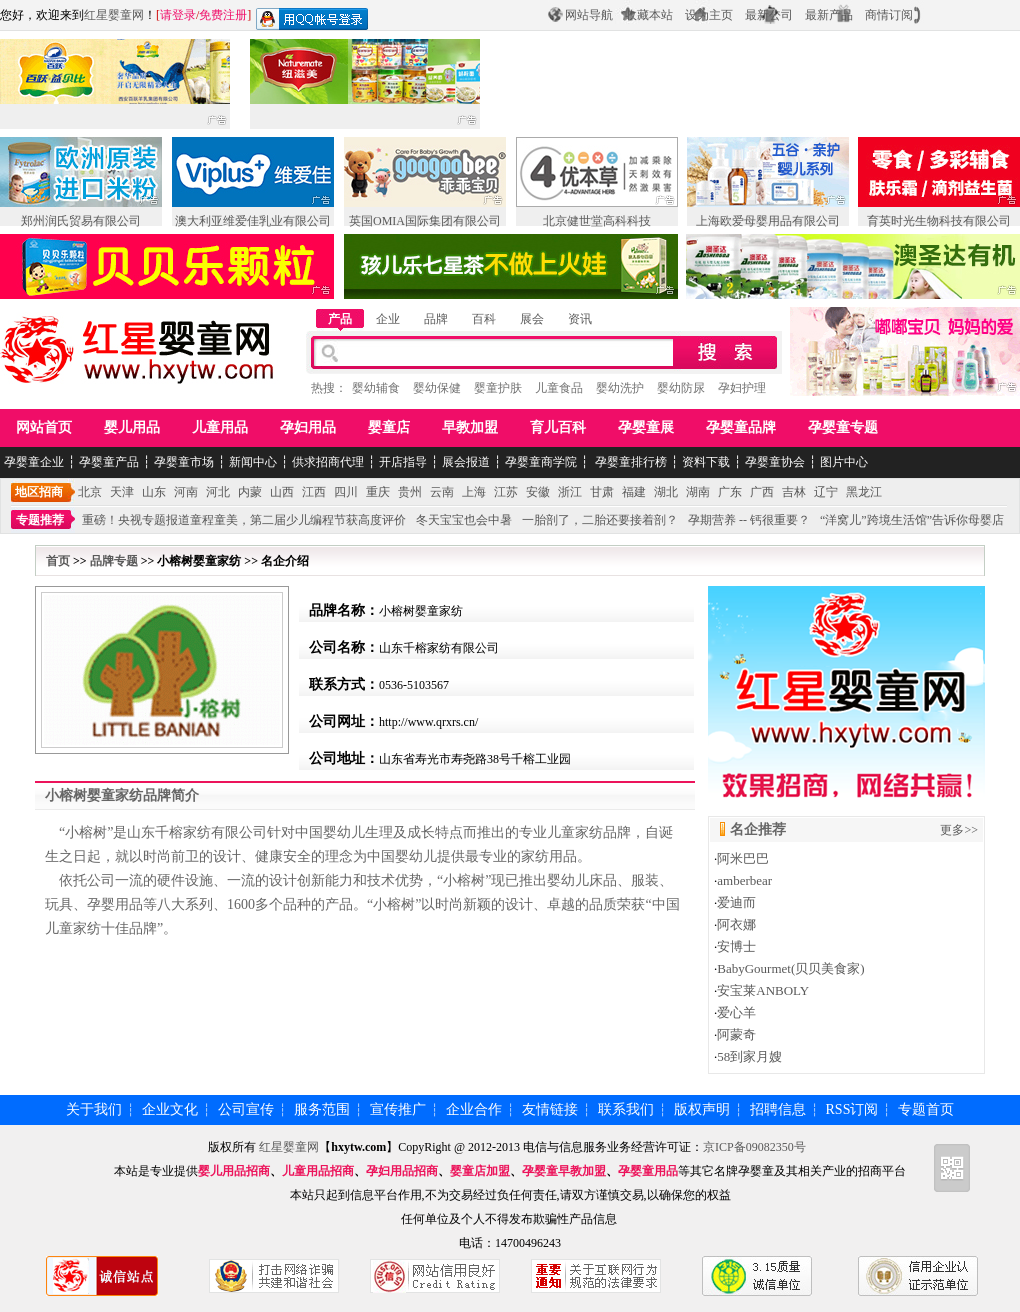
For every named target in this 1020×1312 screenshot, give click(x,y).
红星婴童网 (114, 15)
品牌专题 (114, 561)
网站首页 (44, 427)
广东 (730, 492)
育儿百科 (558, 427)
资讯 (580, 319)
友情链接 (550, 1109)
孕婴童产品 (109, 462)
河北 (218, 492)
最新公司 (769, 15)
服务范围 (322, 1109)
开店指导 (403, 462)
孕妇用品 (308, 427)
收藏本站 (649, 15)
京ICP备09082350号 (754, 1147)
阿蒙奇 (736, 1034)
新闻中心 (253, 462)
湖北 (666, 492)
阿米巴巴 (743, 858)
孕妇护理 (742, 388)
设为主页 (709, 15)
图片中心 (844, 462)
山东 (154, 492)
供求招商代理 (328, 462)
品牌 (436, 319)
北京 (90, 492)
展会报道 (466, 462)
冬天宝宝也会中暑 (464, 520)
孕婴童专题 (843, 427)
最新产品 (829, 15)
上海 (474, 492)
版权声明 (702, 1109)
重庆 (378, 492)
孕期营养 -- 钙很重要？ (749, 520)
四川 (346, 492)
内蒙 (250, 492)
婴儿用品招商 (234, 1171)
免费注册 (223, 15)
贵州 (410, 492)
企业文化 (170, 1109)
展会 (532, 319)
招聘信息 (778, 1109)
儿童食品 (559, 388)
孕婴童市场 (184, 462)
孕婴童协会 (775, 462)
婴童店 (389, 427)
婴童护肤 (498, 388)
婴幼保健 (437, 388)
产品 (340, 319)
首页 (58, 561)
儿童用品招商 (318, 1171)
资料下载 (706, 462)
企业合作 (474, 1109)
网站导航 (589, 15)
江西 (314, 492)
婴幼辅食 (376, 388)
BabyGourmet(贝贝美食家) (790, 968)
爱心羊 (736, 1012)
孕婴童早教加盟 (564, 1171)
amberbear (744, 880)
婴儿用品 (132, 427)
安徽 (538, 492)
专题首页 (926, 1109)
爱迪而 (736, 902)
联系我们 (626, 1109)
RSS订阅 (852, 1109)
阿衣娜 (736, 924)
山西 (282, 492)
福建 (634, 492)
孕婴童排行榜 (629, 462)
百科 (484, 319)
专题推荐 (40, 520)
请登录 (178, 15)
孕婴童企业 (34, 462)
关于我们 (94, 1109)
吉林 (794, 492)
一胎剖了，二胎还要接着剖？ (600, 520)
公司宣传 (246, 1109)
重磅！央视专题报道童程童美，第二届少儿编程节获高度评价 (244, 520)
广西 (762, 492)
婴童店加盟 (480, 1171)
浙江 (570, 492)
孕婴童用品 (648, 1171)
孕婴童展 (646, 427)
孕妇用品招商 (402, 1171)
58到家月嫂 (749, 1056)
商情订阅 (889, 15)
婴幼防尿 (681, 388)
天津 (122, 492)
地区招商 (39, 492)
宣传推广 (398, 1109)
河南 (186, 492)
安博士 (736, 946)
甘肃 (602, 492)
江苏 (506, 492)
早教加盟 (470, 427)
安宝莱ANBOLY (763, 990)
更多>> (959, 830)
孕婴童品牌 (741, 427)
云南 (442, 492)
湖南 (698, 492)
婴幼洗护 (620, 388)
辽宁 (826, 492)
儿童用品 (220, 427)
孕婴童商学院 (541, 462)
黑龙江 (864, 492)
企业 (388, 319)
